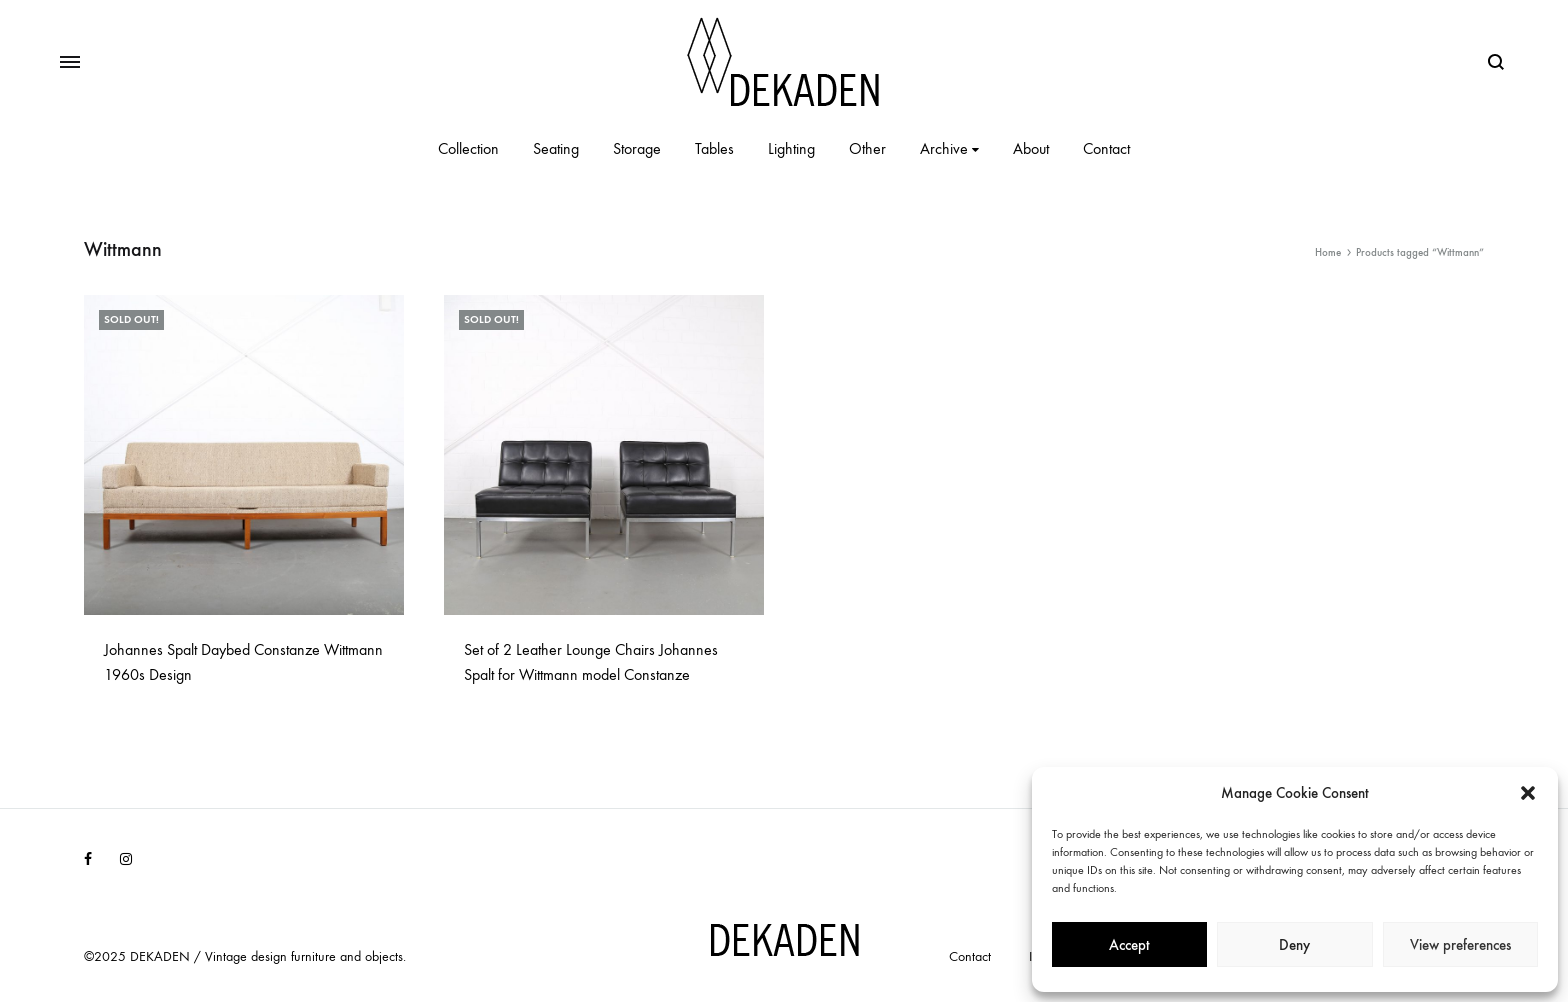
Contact (1106, 148)
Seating (556, 148)
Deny (1294, 945)
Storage (637, 148)
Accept (1129, 945)
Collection (468, 148)
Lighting (791, 148)
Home (1328, 252)
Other (867, 148)
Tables (714, 148)
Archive (949, 148)
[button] (1528, 793)
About (1031, 148)
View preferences (1460, 945)
